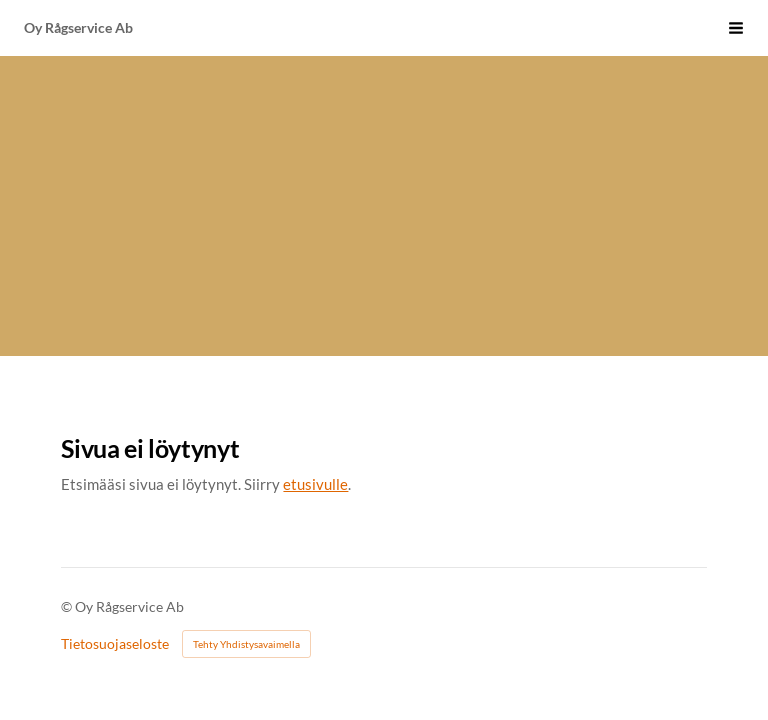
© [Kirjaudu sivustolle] (68, 606)
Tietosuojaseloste (115, 644)
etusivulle (315, 484)
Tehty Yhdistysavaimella (246, 644)
